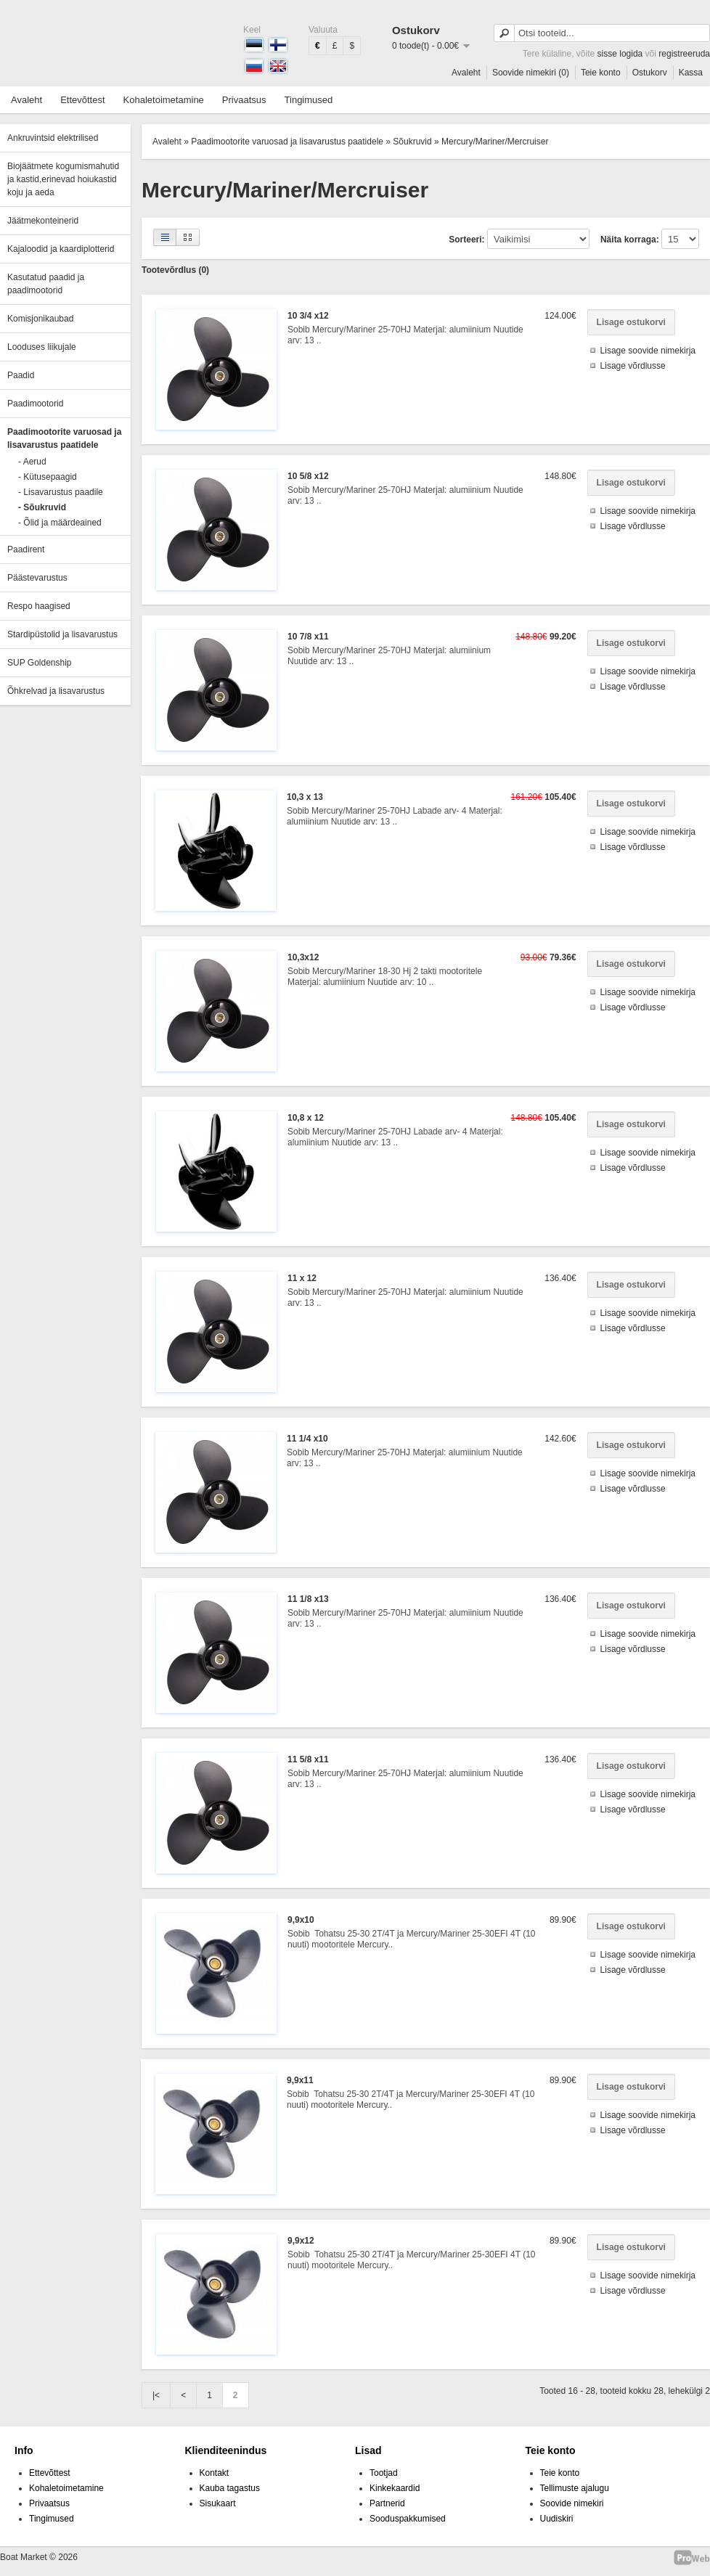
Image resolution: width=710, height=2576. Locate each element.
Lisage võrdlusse (633, 366)
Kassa (691, 73)
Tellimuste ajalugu (574, 2488)
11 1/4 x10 (307, 1439)
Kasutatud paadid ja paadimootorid (45, 283)
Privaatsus (244, 99)
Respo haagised (38, 606)
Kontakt (214, 2473)
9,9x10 (300, 1920)
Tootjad (384, 2473)
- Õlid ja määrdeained (60, 523)
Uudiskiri (557, 2519)
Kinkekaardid (395, 2488)
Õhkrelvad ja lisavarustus (56, 691)
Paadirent (25, 549)
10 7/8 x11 (308, 636)
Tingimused (309, 99)
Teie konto (601, 73)
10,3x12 (303, 957)
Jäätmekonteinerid (42, 221)
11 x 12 (302, 1278)
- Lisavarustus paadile (60, 492)
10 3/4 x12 (308, 316)
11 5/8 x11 (308, 1759)
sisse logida (620, 54)
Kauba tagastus (230, 2488)
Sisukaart (218, 2503)
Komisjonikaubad (40, 319)
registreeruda (684, 54)
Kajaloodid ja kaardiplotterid (60, 249)
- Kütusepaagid (47, 477)
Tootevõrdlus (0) (175, 270)
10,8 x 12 (305, 1118)
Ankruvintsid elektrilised (52, 138)
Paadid (20, 375)
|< (156, 2395)
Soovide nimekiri (572, 2503)
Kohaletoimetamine (163, 99)
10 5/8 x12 (308, 476)
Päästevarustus (37, 578)
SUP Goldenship (39, 663)
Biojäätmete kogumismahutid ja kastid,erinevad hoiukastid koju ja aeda (63, 179)
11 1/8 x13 (308, 1599)
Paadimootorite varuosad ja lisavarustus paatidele (64, 438)
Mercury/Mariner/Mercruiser (494, 141)
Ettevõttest (82, 99)
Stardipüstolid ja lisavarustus (62, 634)
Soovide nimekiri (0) (530, 73)
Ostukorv (649, 73)
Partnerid (387, 2503)
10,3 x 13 (305, 797)
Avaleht (466, 73)
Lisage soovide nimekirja (647, 350)
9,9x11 (300, 2080)
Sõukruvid (412, 141)
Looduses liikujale (41, 347)
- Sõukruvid (42, 507)
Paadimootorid (35, 403)
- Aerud (32, 462)
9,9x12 (300, 2241)
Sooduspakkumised (408, 2519)
